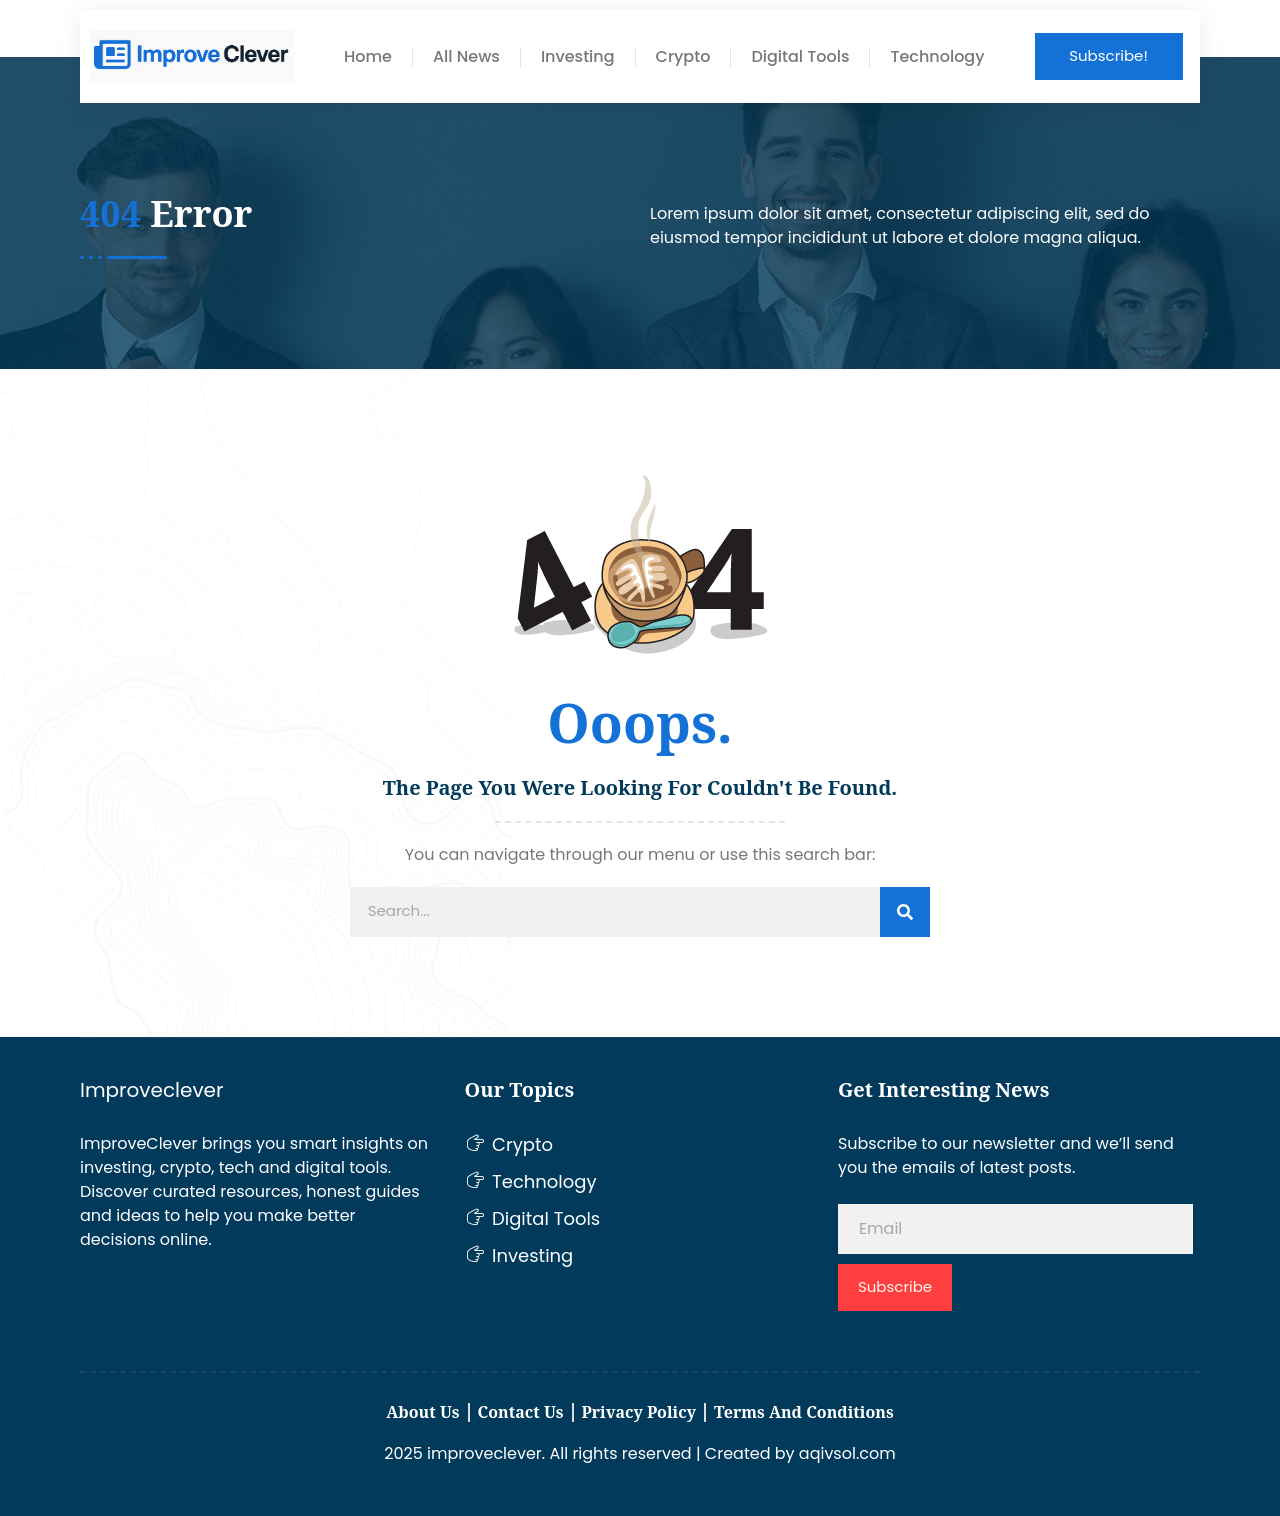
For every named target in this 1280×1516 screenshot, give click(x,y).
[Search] (905, 912)
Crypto (683, 57)
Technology (937, 57)
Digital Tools (800, 57)
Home (368, 57)
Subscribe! (1108, 55)
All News (466, 57)
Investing (578, 57)
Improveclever (151, 1090)
